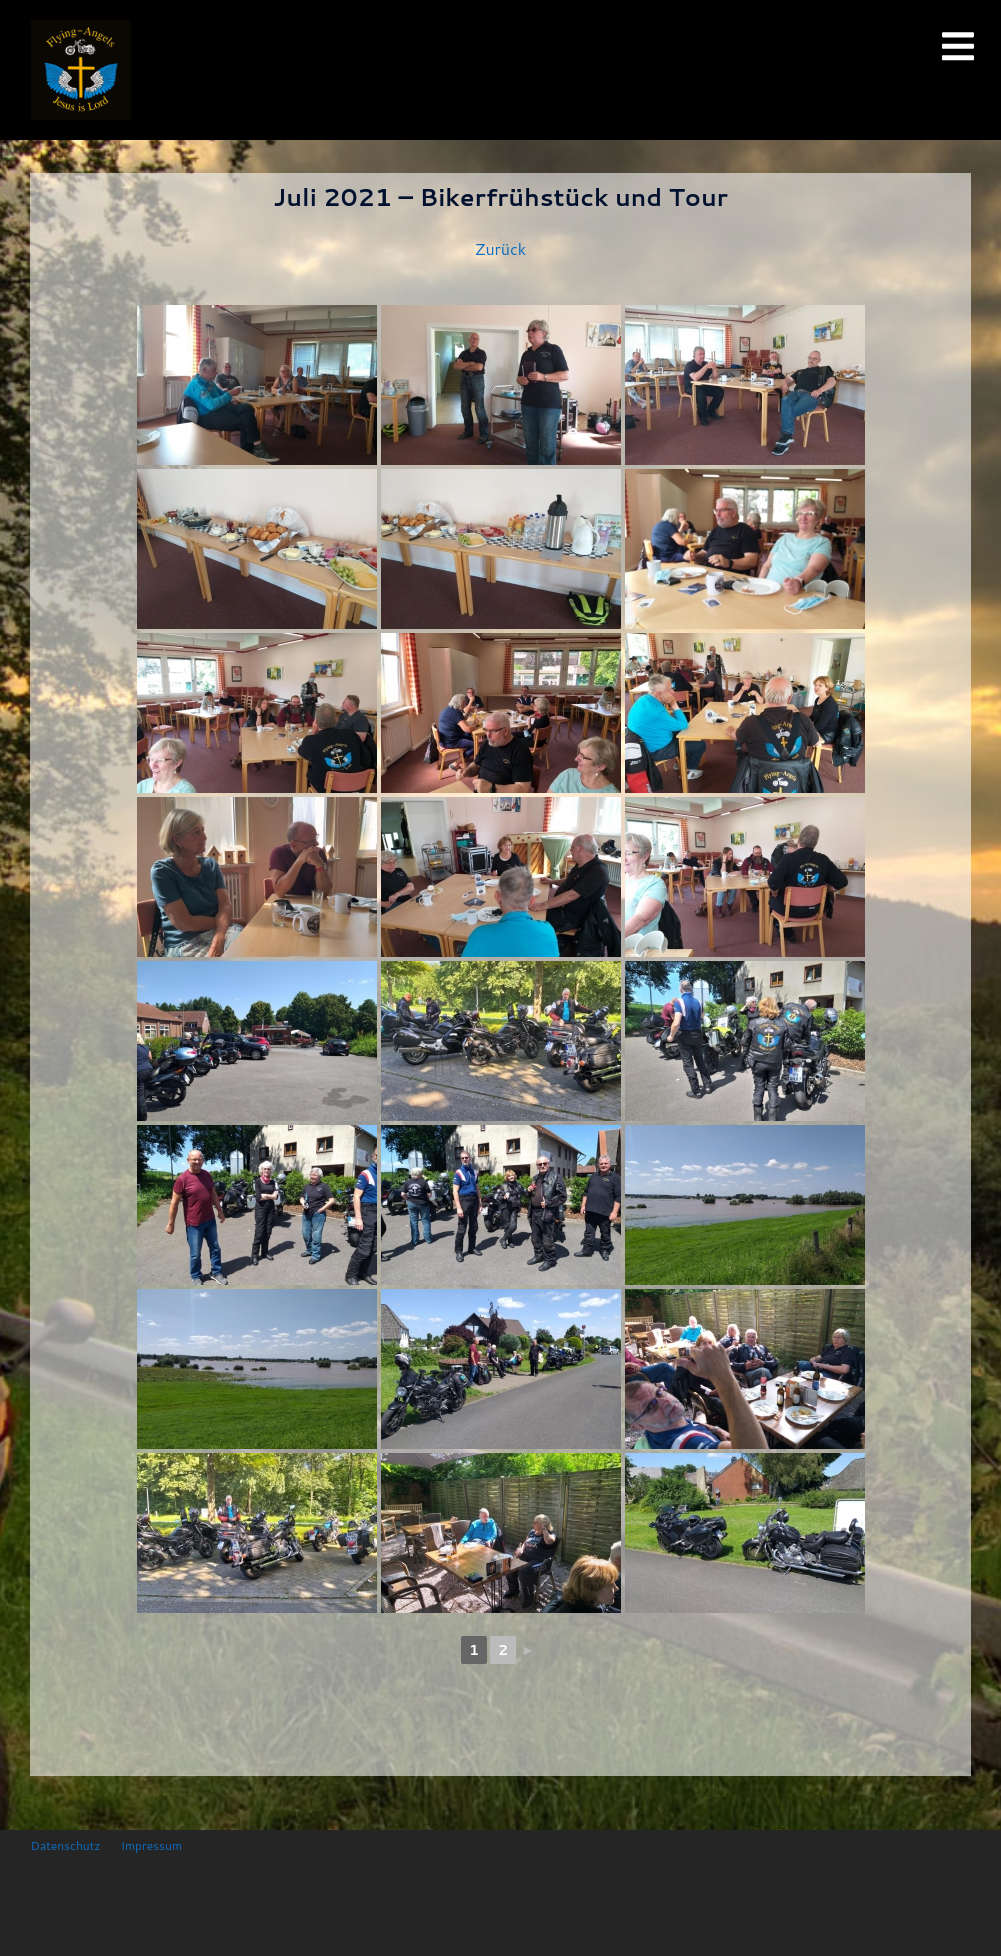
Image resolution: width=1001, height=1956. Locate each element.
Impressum (151, 1845)
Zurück (500, 248)
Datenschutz (66, 1845)
